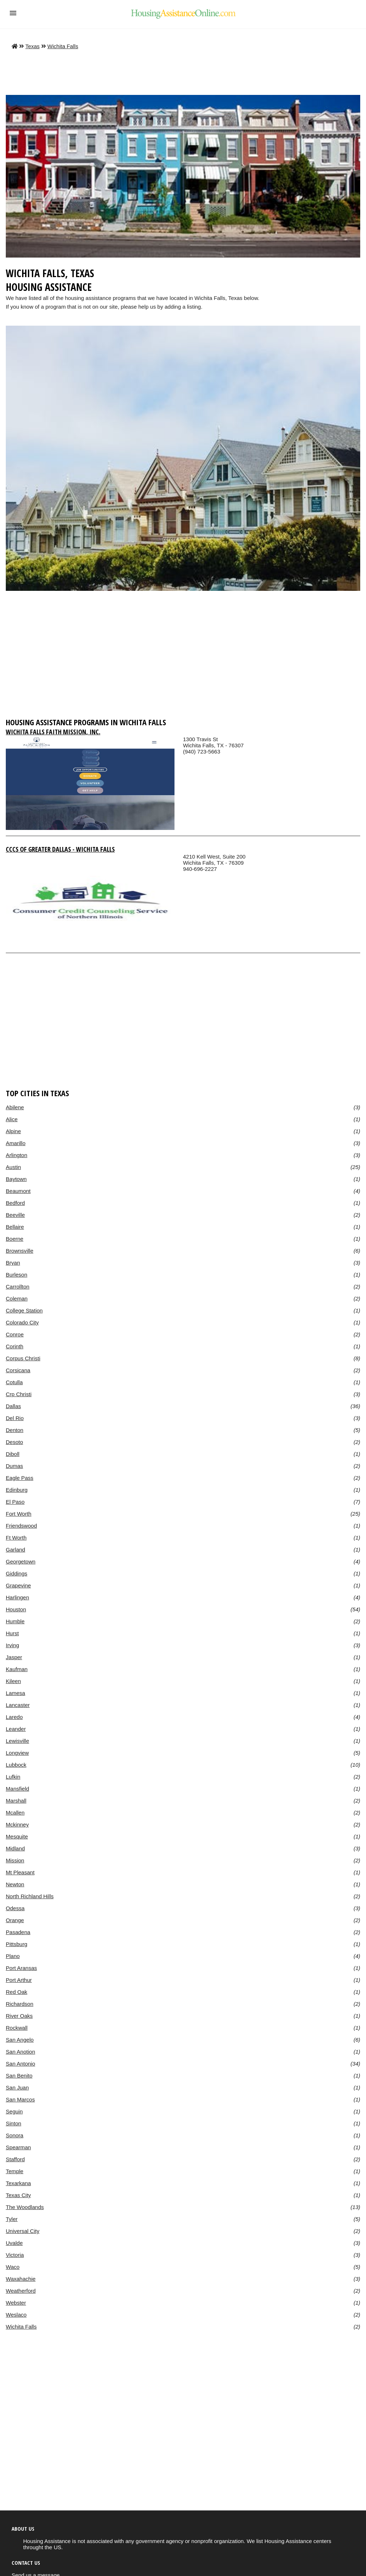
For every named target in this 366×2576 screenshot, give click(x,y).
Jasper (14, 1657)
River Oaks (19, 2016)
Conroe (15, 1334)
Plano (13, 1956)
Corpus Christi (23, 1358)
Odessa (15, 1908)
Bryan (13, 1263)
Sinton (13, 2123)
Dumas (14, 1466)
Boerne (14, 1239)
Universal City (22, 2231)
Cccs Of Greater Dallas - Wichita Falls (60, 849)
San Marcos (20, 2099)
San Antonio (20, 2064)
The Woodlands (25, 2207)
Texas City (18, 2195)
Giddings (16, 1573)
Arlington (16, 1155)
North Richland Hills (30, 1896)
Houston (16, 1609)
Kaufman (17, 1669)
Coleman (17, 1298)
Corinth (14, 1346)
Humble (15, 1621)
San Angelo (20, 2040)
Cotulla (14, 1382)
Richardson (19, 2004)
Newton (15, 1884)
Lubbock (16, 1765)
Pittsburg (16, 1944)
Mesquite (17, 1836)
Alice (12, 1119)
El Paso (15, 1502)
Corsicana (18, 1370)
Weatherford (20, 2291)
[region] (183, 657)
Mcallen (15, 1812)
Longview (17, 1753)
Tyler (12, 2219)
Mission (15, 1860)
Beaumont (18, 1191)
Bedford (15, 1203)
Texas (32, 46)
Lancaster (18, 1705)
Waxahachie (20, 2279)
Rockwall (17, 2028)
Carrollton (17, 1286)
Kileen (13, 1681)
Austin (13, 1167)
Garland (15, 1549)
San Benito (19, 2075)
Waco (13, 2267)
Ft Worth (16, 1538)
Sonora (14, 2135)
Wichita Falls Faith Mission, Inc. (53, 731)
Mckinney (17, 1824)
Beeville (15, 1215)
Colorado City (22, 1322)
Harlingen (17, 1597)
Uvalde (14, 2243)
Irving (12, 1645)
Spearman (18, 2147)
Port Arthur (19, 1980)
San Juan (17, 2087)
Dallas (13, 1406)
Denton (14, 1430)
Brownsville (19, 1251)
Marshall (16, 1801)
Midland (15, 1848)
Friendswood (21, 1526)
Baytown (16, 1179)
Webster (16, 2303)
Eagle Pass (19, 1478)
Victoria (15, 2255)
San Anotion (20, 2052)
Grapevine (18, 1585)
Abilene (15, 1107)
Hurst (12, 1633)
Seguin (14, 2111)
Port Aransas (21, 1968)
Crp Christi (18, 1394)
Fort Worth (18, 1514)
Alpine (13, 1131)
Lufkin (13, 1777)
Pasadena (18, 1932)
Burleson (16, 1275)
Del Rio (15, 1418)
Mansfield (17, 1789)
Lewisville (17, 1741)
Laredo (14, 1717)
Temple (14, 2171)
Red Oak (16, 1992)
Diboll (13, 1454)
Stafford (15, 2159)
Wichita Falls (62, 46)
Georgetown (20, 1561)
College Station (24, 1310)
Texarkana (18, 2183)
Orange (15, 1920)
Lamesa (15, 1693)
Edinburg (17, 1490)
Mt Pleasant (20, 1872)
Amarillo (15, 1143)
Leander (16, 1729)
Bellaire (15, 1227)
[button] (13, 13)
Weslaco (16, 2315)
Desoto (14, 1442)
